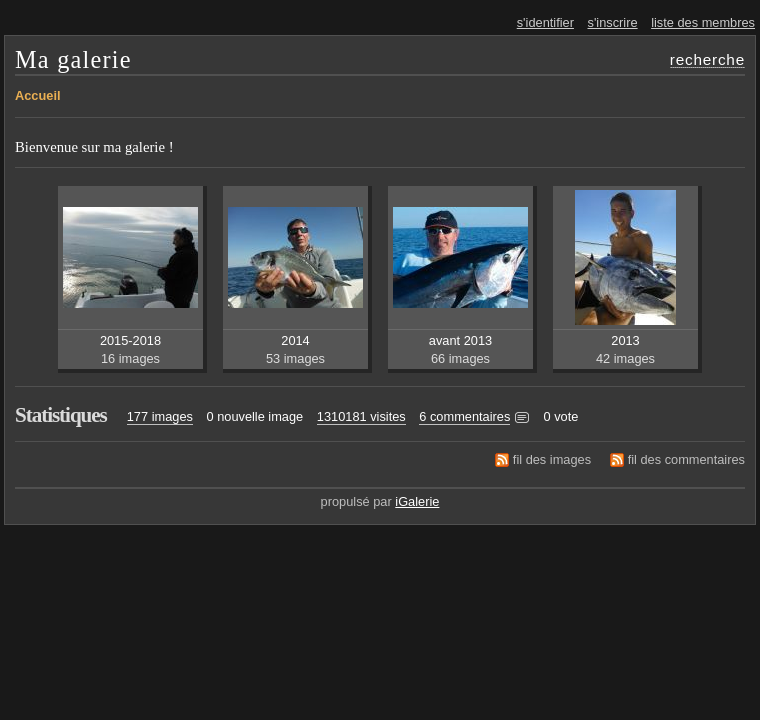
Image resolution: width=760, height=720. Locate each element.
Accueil (38, 95)
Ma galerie (73, 59)
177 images (160, 416)
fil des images (552, 459)
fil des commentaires (686, 459)
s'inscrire (613, 22)
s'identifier (545, 22)
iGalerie (417, 501)
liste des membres (703, 22)
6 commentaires (464, 416)
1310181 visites (361, 416)
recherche (707, 59)
